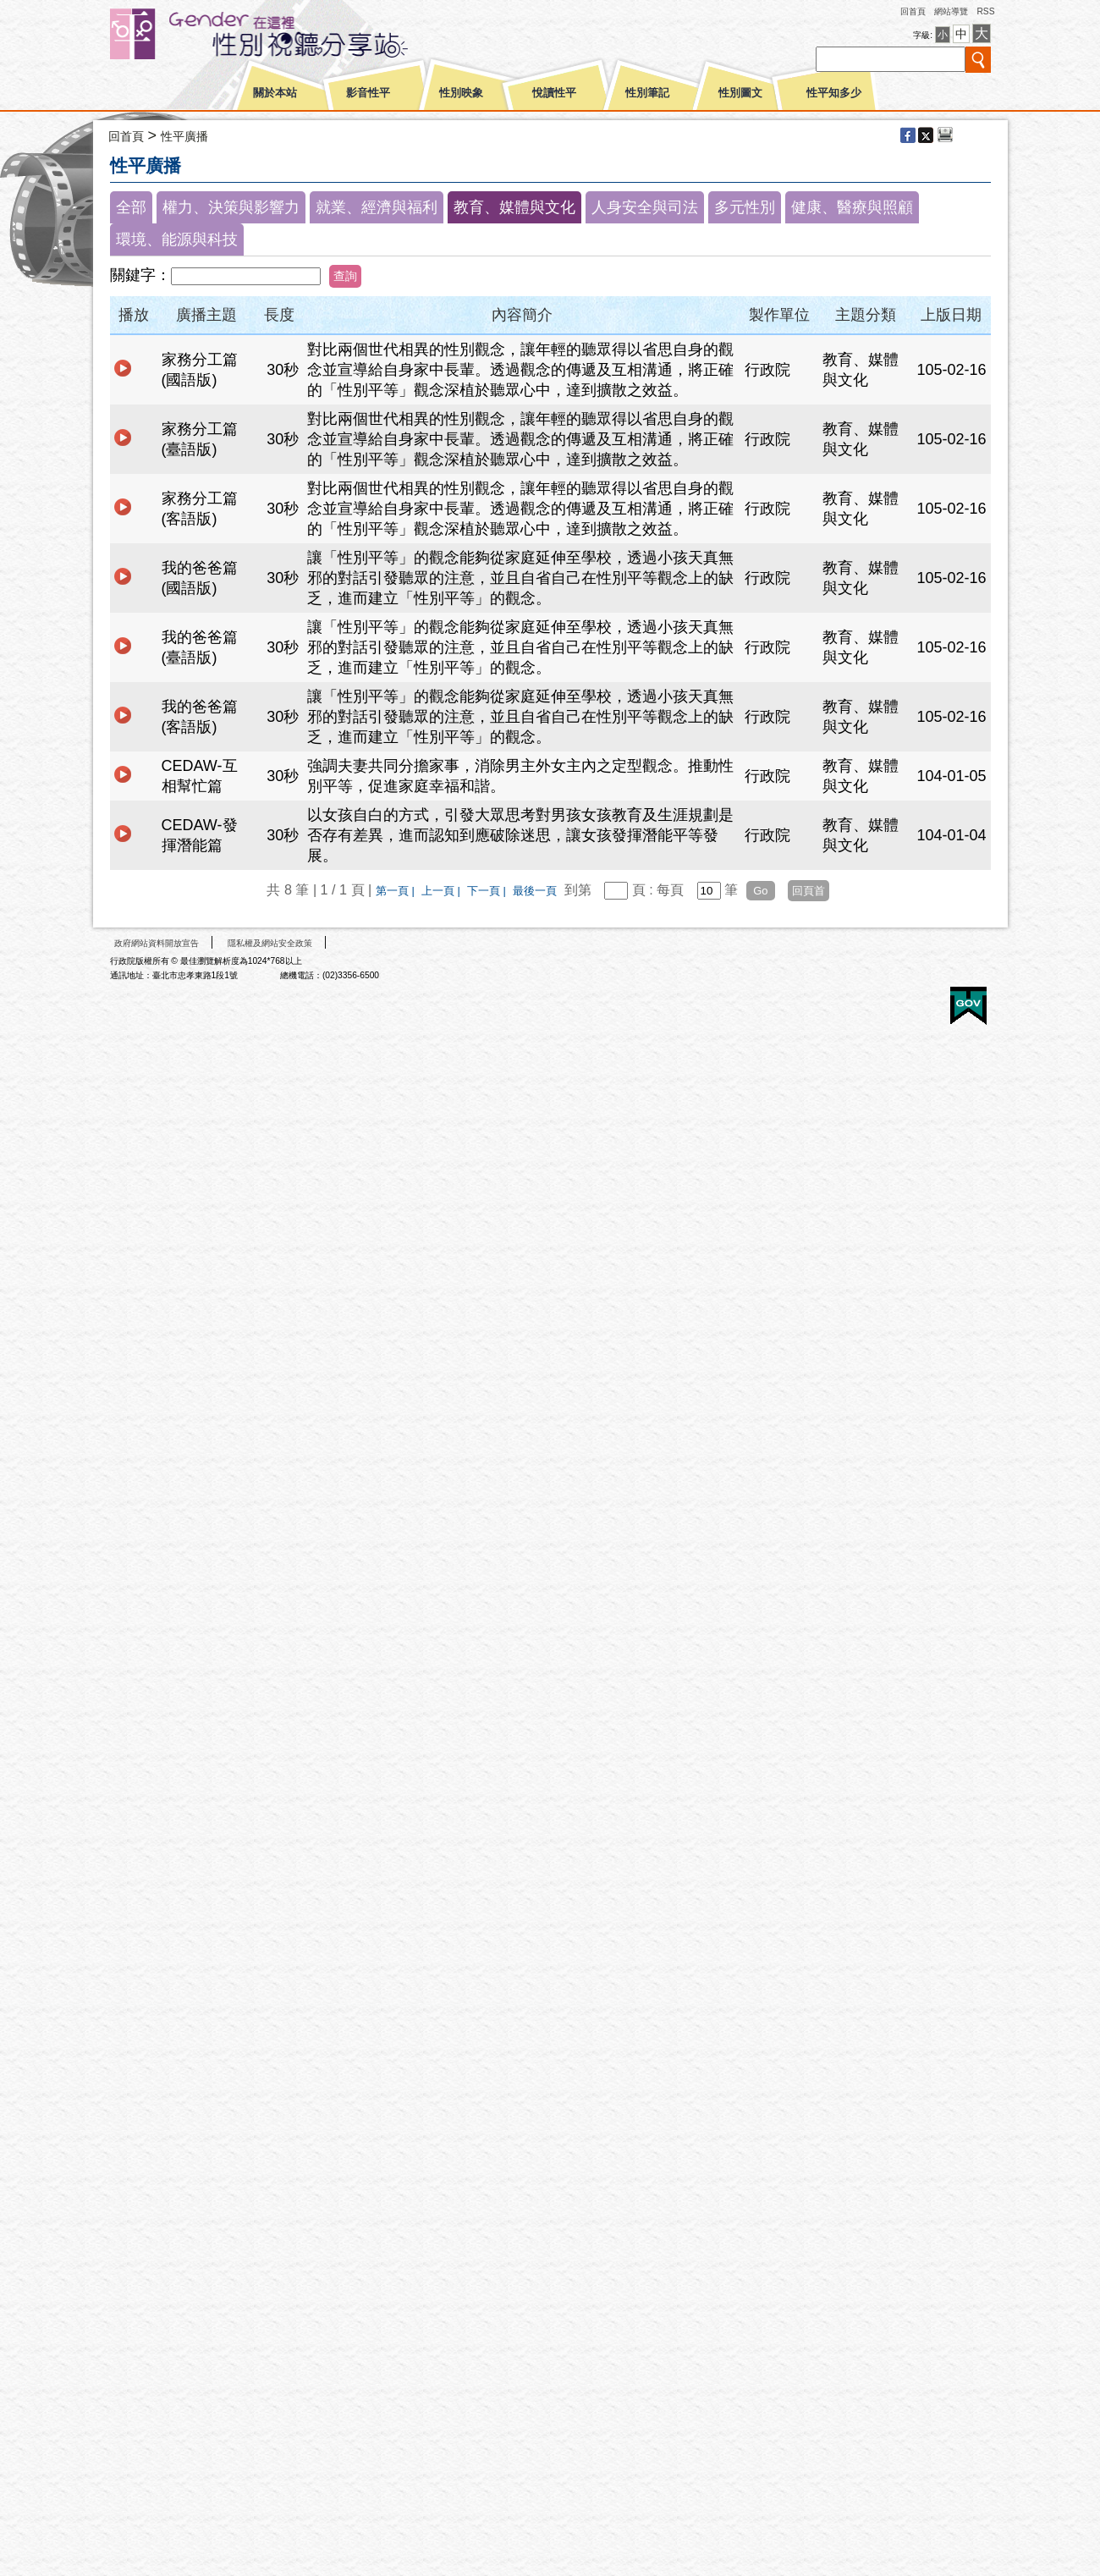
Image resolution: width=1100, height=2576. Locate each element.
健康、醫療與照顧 (852, 207)
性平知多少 (833, 93)
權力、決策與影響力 (231, 207)
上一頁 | (442, 890)
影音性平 (368, 93)
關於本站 (275, 93)
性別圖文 (740, 93)
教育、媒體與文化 (514, 207)
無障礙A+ (904, 1000)
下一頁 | (488, 890)
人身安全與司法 (644, 207)
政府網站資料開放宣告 (156, 943)
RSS (985, 11)
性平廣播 (184, 136)
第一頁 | (397, 890)
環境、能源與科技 (177, 239)
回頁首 (808, 890)
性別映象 (461, 93)
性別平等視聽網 (290, 33)
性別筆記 (647, 93)
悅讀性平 (554, 93)
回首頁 (913, 11)
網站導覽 (951, 11)
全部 (131, 207)
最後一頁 (535, 890)
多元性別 (744, 207)
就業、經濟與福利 (376, 207)
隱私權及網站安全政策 (270, 943)
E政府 (968, 1006)
